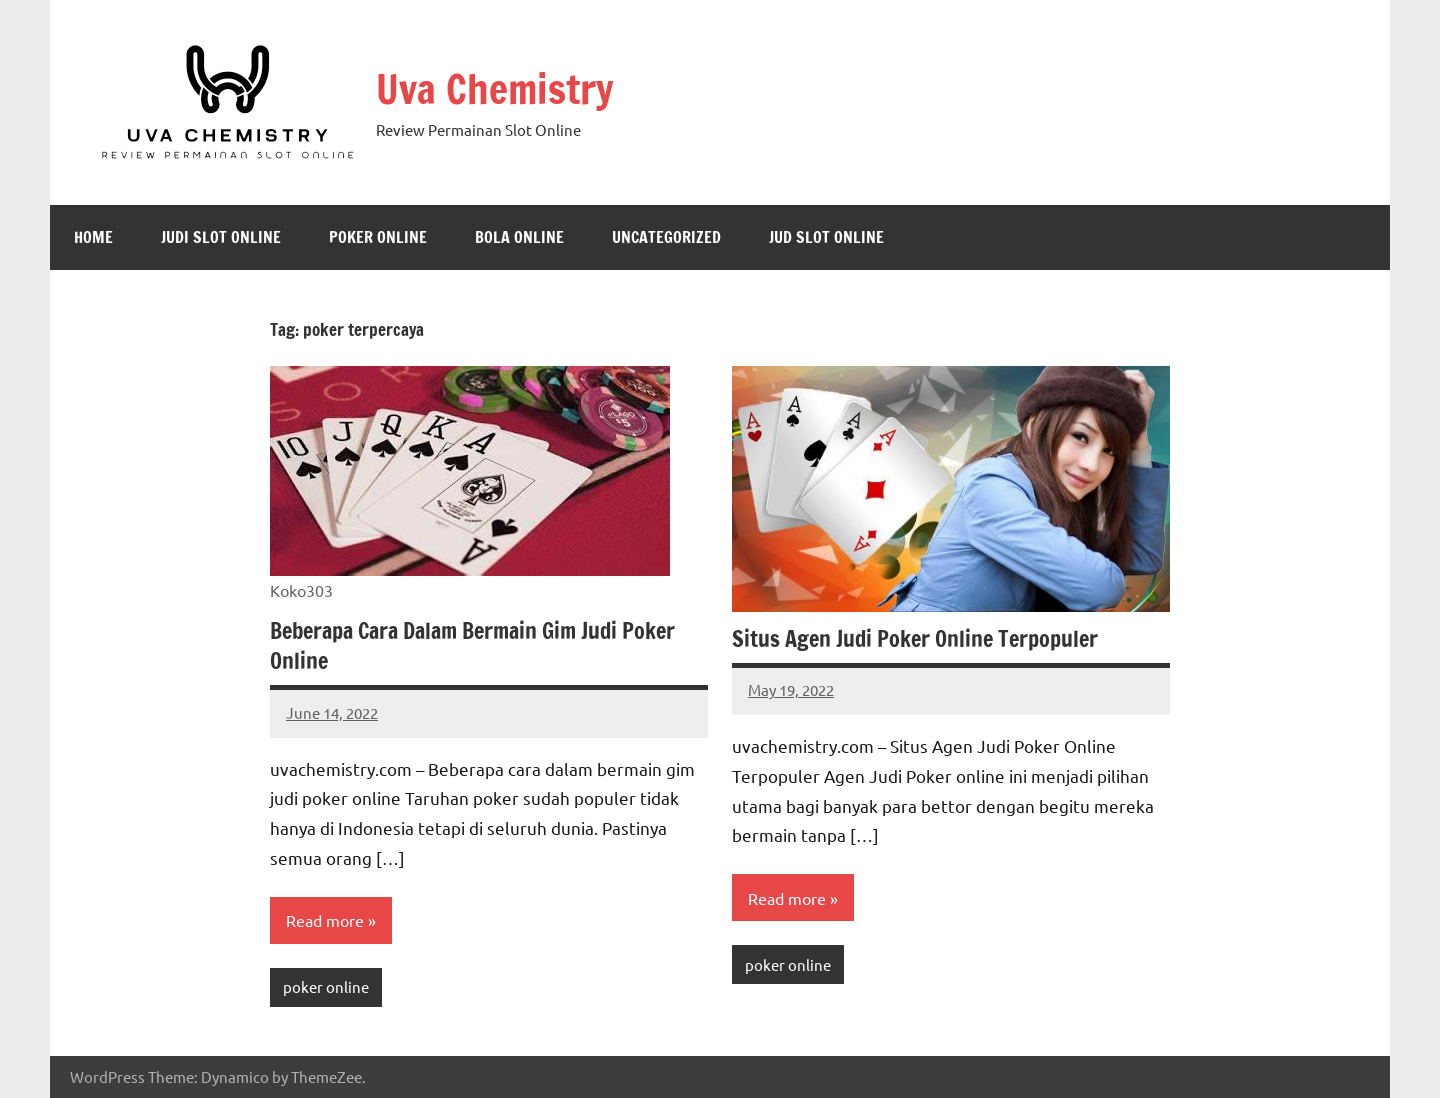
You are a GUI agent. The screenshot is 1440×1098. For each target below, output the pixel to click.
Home (93, 237)
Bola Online (519, 237)
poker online (378, 237)
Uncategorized (666, 237)
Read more (325, 920)
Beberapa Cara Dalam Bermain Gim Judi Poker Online (472, 646)
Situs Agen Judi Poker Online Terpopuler (915, 638)
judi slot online (221, 237)
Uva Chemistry (495, 88)
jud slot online (826, 237)
